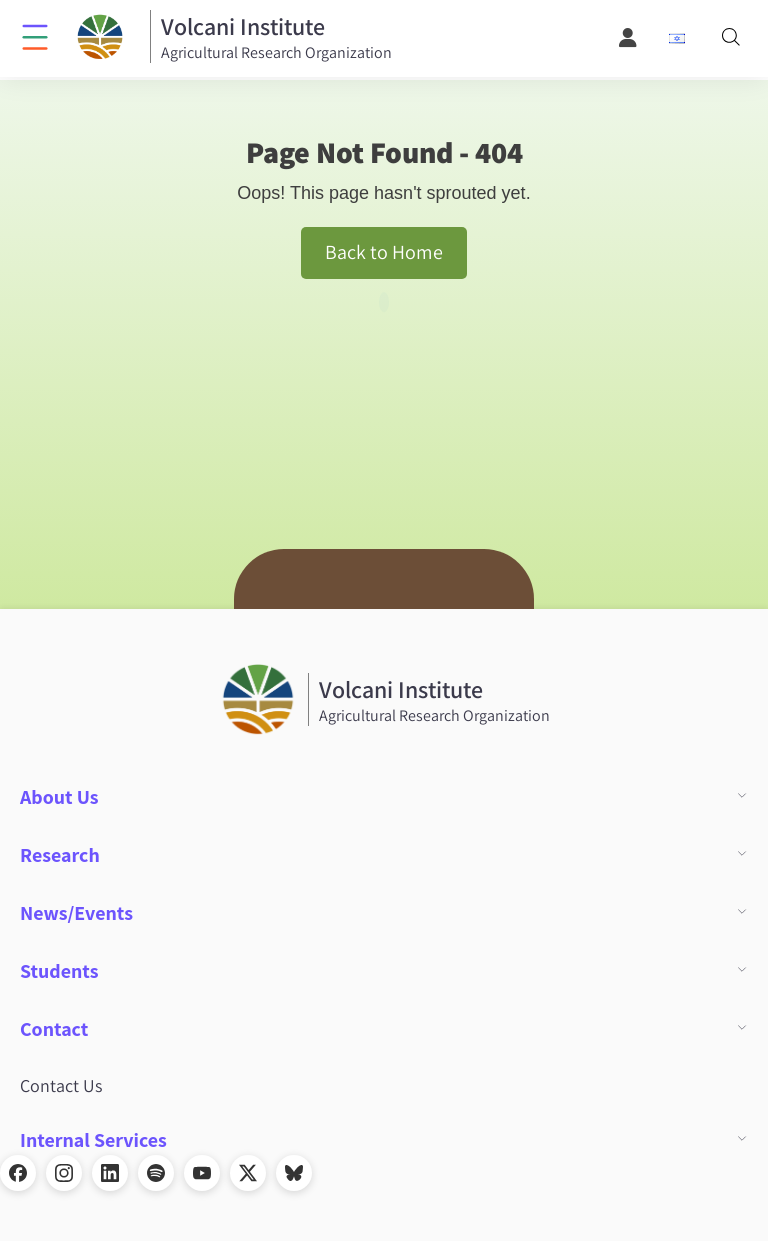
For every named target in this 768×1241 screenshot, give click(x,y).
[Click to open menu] (35, 36)
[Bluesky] (294, 1173)
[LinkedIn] (110, 1173)
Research (60, 855)
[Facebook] (18, 1173)
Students (59, 971)
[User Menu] (629, 38)
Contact (54, 1029)
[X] (248, 1173)
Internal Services (93, 1140)
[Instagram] (64, 1173)
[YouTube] (202, 1173)
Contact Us (61, 1085)
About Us (59, 797)
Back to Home (384, 252)
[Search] (731, 38)
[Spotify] (156, 1173)
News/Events (76, 913)
